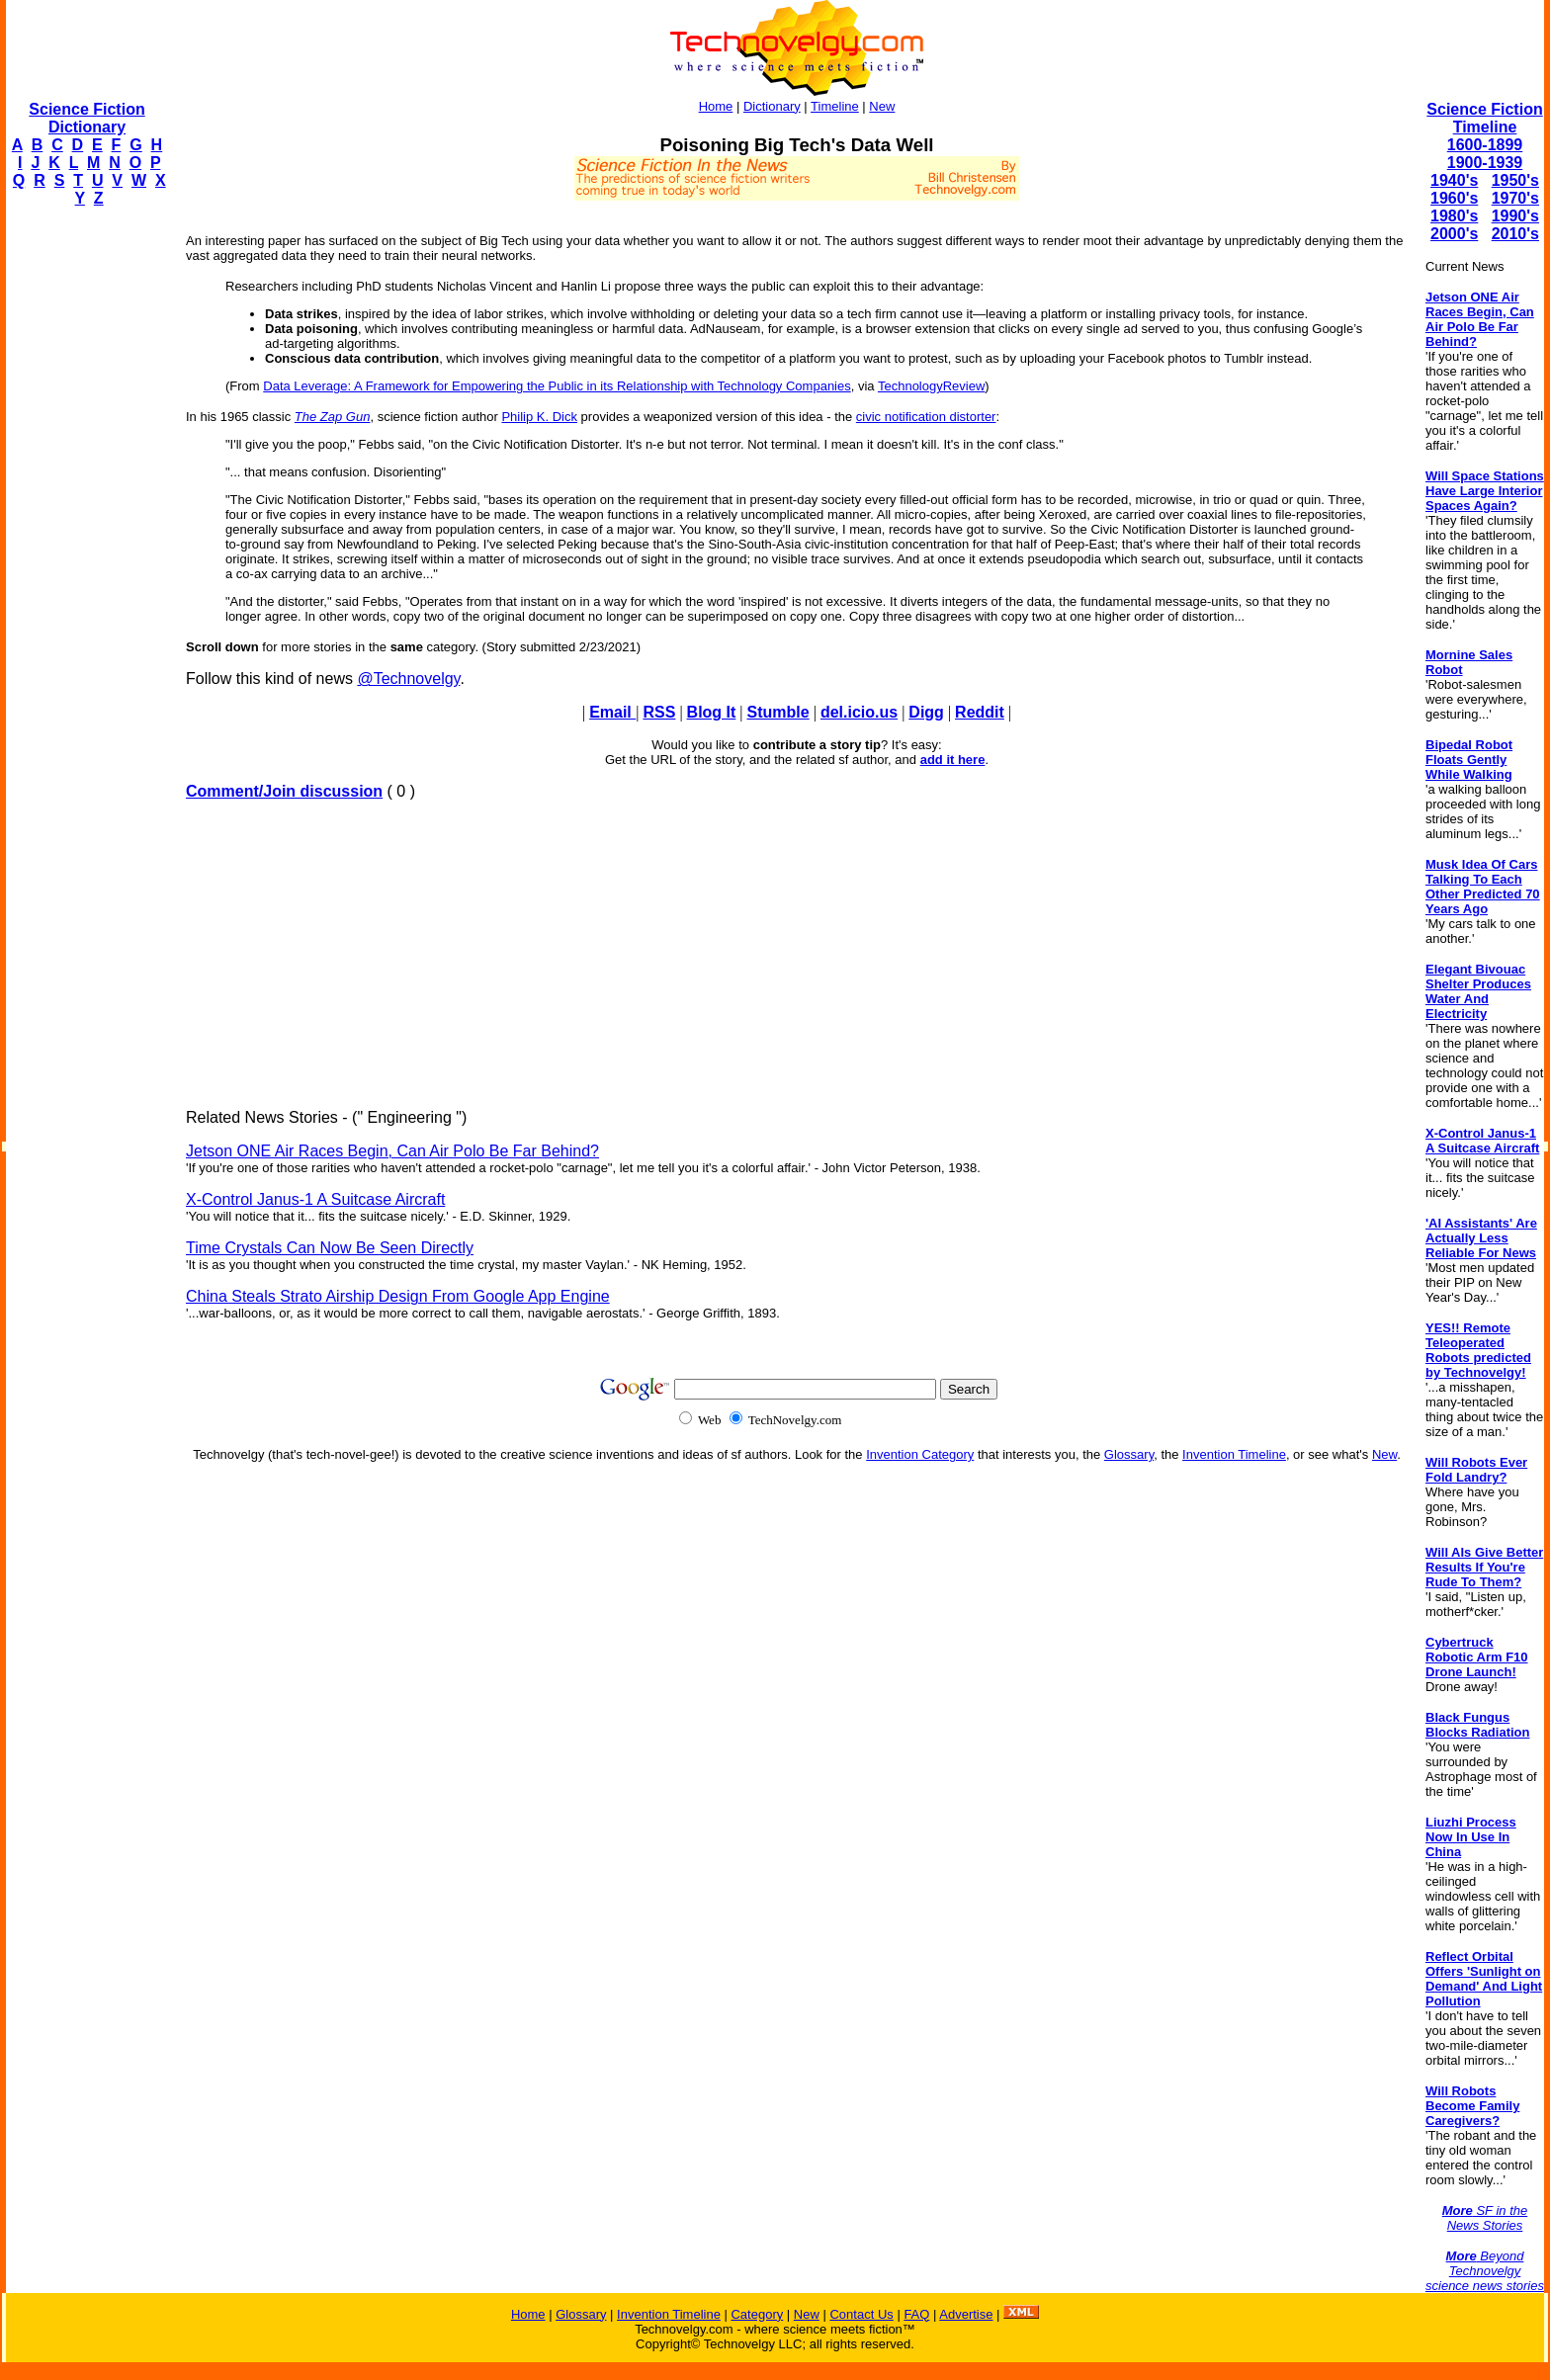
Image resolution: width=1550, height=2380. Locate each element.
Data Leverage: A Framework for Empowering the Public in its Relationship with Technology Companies (556, 386)
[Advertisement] (85, 519)
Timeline (835, 106)
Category (757, 2314)
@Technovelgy (408, 678)
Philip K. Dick (539, 416)
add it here (953, 759)
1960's (1454, 198)
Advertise (965, 2314)
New (882, 106)
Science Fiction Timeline (1484, 118)
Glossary (1129, 1454)
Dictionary (772, 106)
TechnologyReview (931, 386)
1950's (1515, 180)
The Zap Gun (333, 416)
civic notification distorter (926, 416)
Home (716, 106)
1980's (1454, 216)
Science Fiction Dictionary (86, 118)
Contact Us (861, 2314)
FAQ (916, 2314)
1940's (1454, 180)
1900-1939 (1485, 162)
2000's (1454, 233)
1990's (1515, 216)
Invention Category (920, 1454)
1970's (1515, 198)
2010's (1515, 233)
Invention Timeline (1234, 1454)
